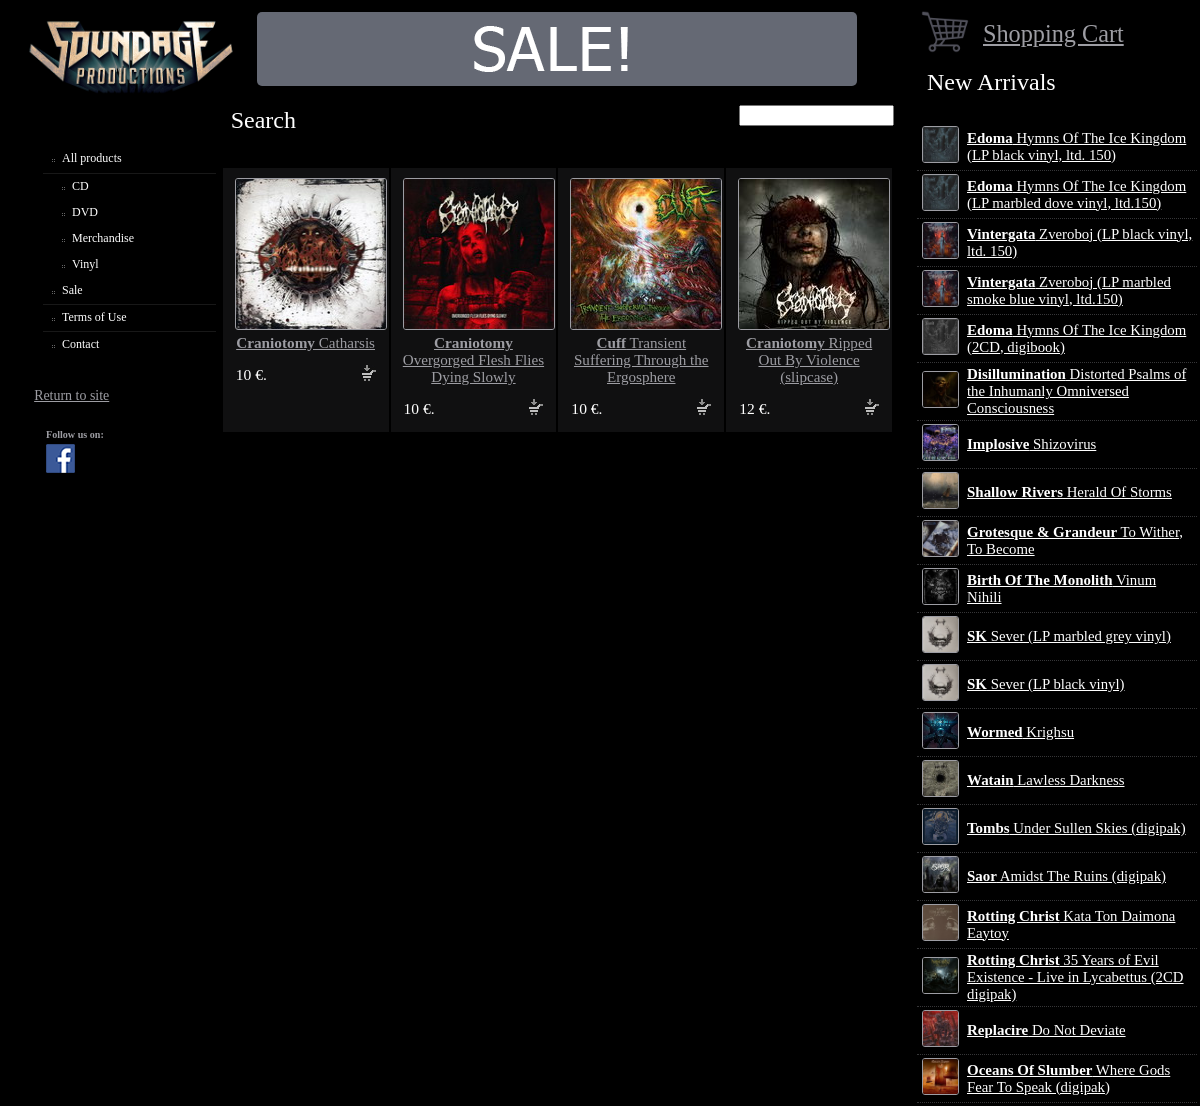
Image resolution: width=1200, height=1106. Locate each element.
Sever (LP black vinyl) (1045, 684)
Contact (80, 344)
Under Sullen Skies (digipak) (1076, 828)
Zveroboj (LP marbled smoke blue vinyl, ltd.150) (1069, 290)
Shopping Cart (1053, 33)
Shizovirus (1031, 444)
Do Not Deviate (1046, 1030)
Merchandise (103, 238)
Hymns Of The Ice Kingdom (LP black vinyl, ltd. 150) (1076, 146)
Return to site (71, 395)
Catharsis (305, 343)
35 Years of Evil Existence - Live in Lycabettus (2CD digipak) (1075, 977)
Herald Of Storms (1069, 492)
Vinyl (85, 264)
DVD (85, 212)
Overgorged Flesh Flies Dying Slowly (473, 360)
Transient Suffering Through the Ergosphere (641, 360)
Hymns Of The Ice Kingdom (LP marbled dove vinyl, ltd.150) (1076, 194)
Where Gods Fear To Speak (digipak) (1068, 1078)
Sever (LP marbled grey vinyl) (1069, 636)
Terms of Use (94, 317)
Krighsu (1020, 732)
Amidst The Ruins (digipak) (1066, 876)
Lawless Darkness (1045, 780)
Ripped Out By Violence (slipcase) (809, 360)
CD (80, 186)
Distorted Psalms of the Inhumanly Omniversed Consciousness (1076, 391)
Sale (72, 290)
